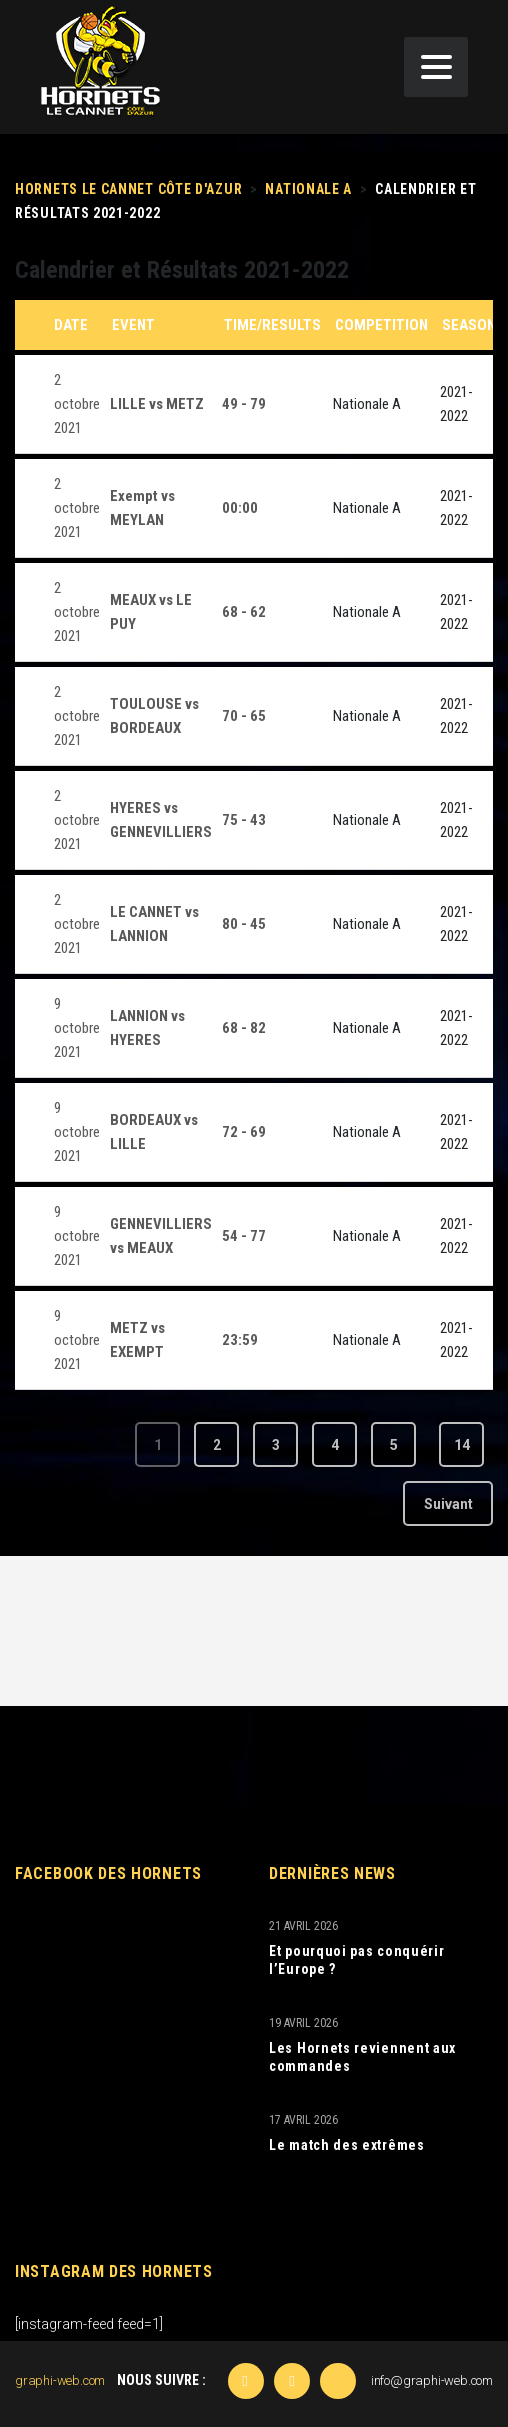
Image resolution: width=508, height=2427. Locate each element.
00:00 (240, 508)
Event (133, 325)
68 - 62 (244, 612)
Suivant (448, 1504)
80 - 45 (244, 924)
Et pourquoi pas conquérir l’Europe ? (357, 1960)
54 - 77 (244, 1236)
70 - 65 (244, 716)
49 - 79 (244, 404)
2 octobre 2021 (77, 404)
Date (71, 325)
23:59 (240, 1340)
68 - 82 (244, 1028)
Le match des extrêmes (347, 2145)
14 (462, 1445)
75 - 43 (244, 820)
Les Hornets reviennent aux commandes (362, 2057)
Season (469, 325)
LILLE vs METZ (157, 404)
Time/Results (272, 325)
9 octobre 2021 (77, 1028)
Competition (381, 325)
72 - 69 (244, 1132)
